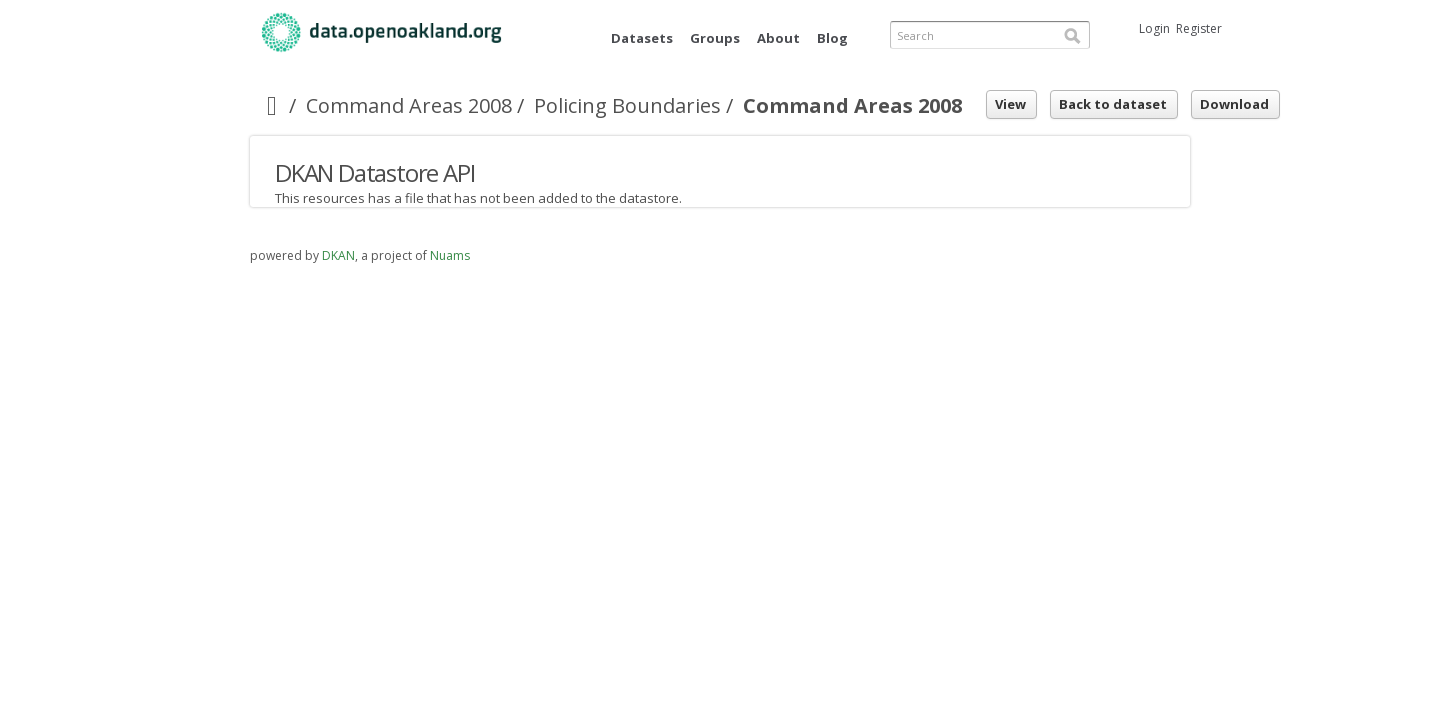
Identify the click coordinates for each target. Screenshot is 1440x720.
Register (1199, 28)
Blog (832, 38)
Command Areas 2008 (409, 105)
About (778, 38)
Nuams (450, 255)
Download (1234, 104)
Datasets (642, 38)
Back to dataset (1113, 104)
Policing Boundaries (627, 105)
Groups (715, 38)
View (1010, 104)
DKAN (338, 255)
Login (1154, 28)
